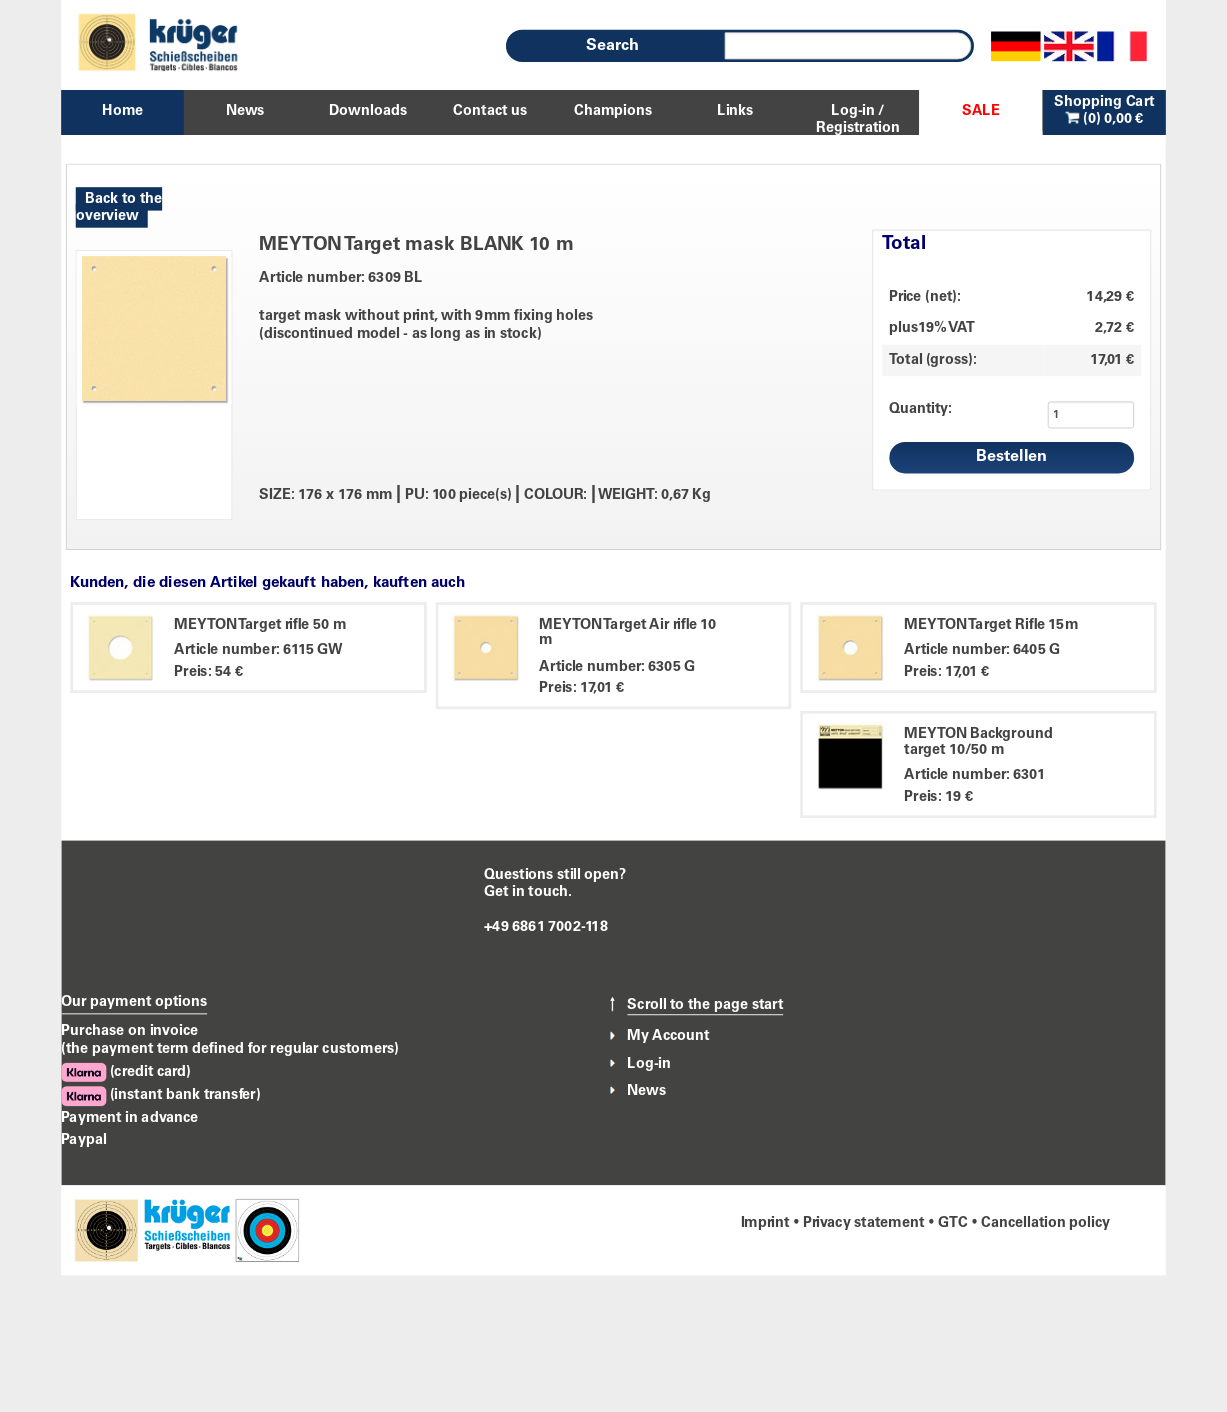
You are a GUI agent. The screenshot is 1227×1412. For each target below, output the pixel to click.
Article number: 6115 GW (258, 651)
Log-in (648, 1064)
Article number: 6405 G (982, 651)
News (646, 1091)
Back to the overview (119, 208)
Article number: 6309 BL (340, 278)
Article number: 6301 (974, 776)
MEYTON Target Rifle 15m (991, 625)
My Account (668, 1036)
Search (612, 46)
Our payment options (134, 1003)
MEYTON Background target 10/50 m (978, 742)
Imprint (765, 1222)
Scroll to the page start (705, 1005)
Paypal (83, 1140)
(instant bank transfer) (160, 1096)
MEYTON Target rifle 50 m (260, 625)
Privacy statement (864, 1222)
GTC (953, 1222)
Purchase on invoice (129, 1032)
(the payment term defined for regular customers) (230, 1050)
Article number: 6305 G (617, 667)
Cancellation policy (1045, 1222)
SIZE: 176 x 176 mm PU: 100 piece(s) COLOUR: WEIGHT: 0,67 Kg (485, 495)
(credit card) (126, 1072)
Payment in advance (129, 1118)
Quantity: (916, 409)
